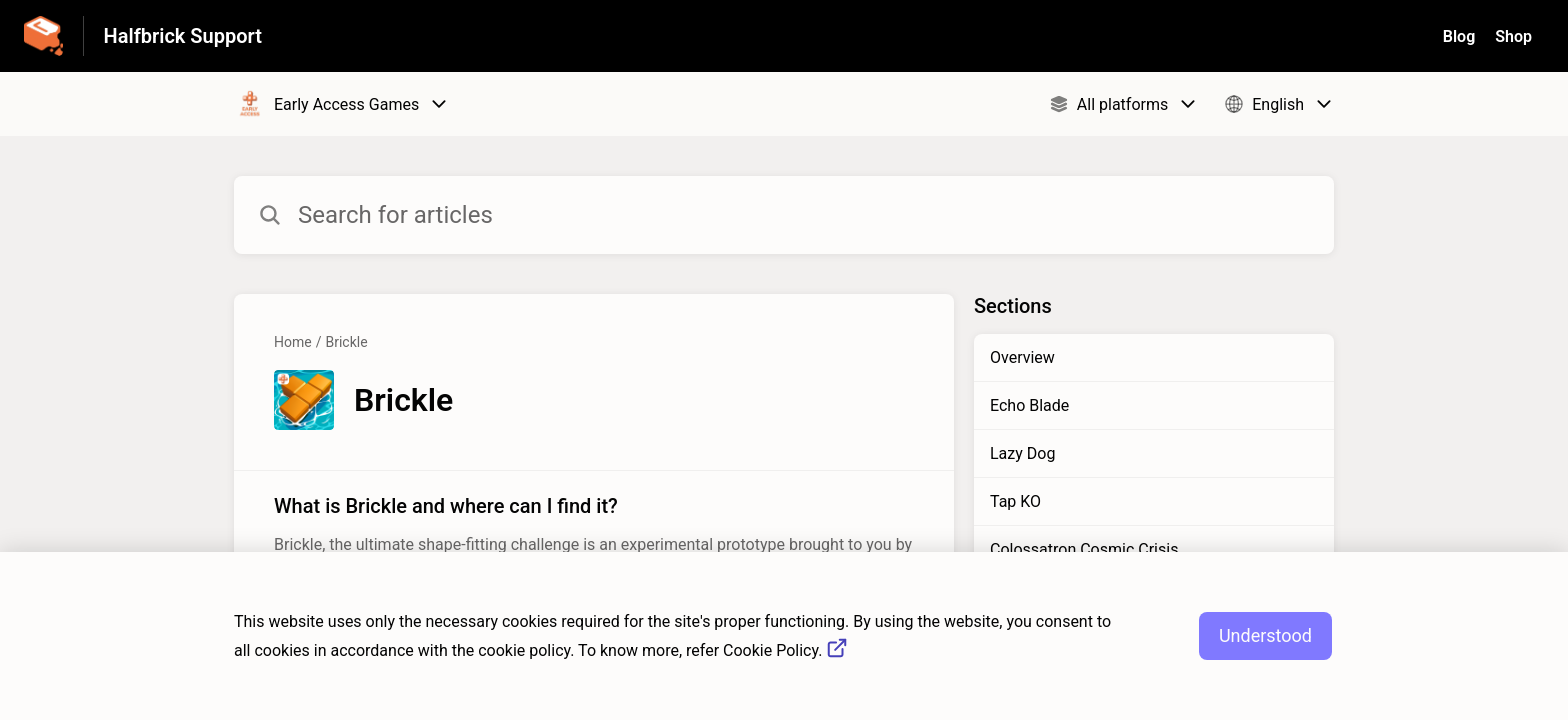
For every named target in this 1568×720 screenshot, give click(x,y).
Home (293, 342)
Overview (1022, 357)
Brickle (346, 342)
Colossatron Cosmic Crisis (1084, 549)
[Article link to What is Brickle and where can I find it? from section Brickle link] (594, 536)
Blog (1459, 36)
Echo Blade (1029, 405)
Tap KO (1015, 501)
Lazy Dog (1022, 453)
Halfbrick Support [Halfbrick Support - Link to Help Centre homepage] (183, 36)
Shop (1513, 36)
